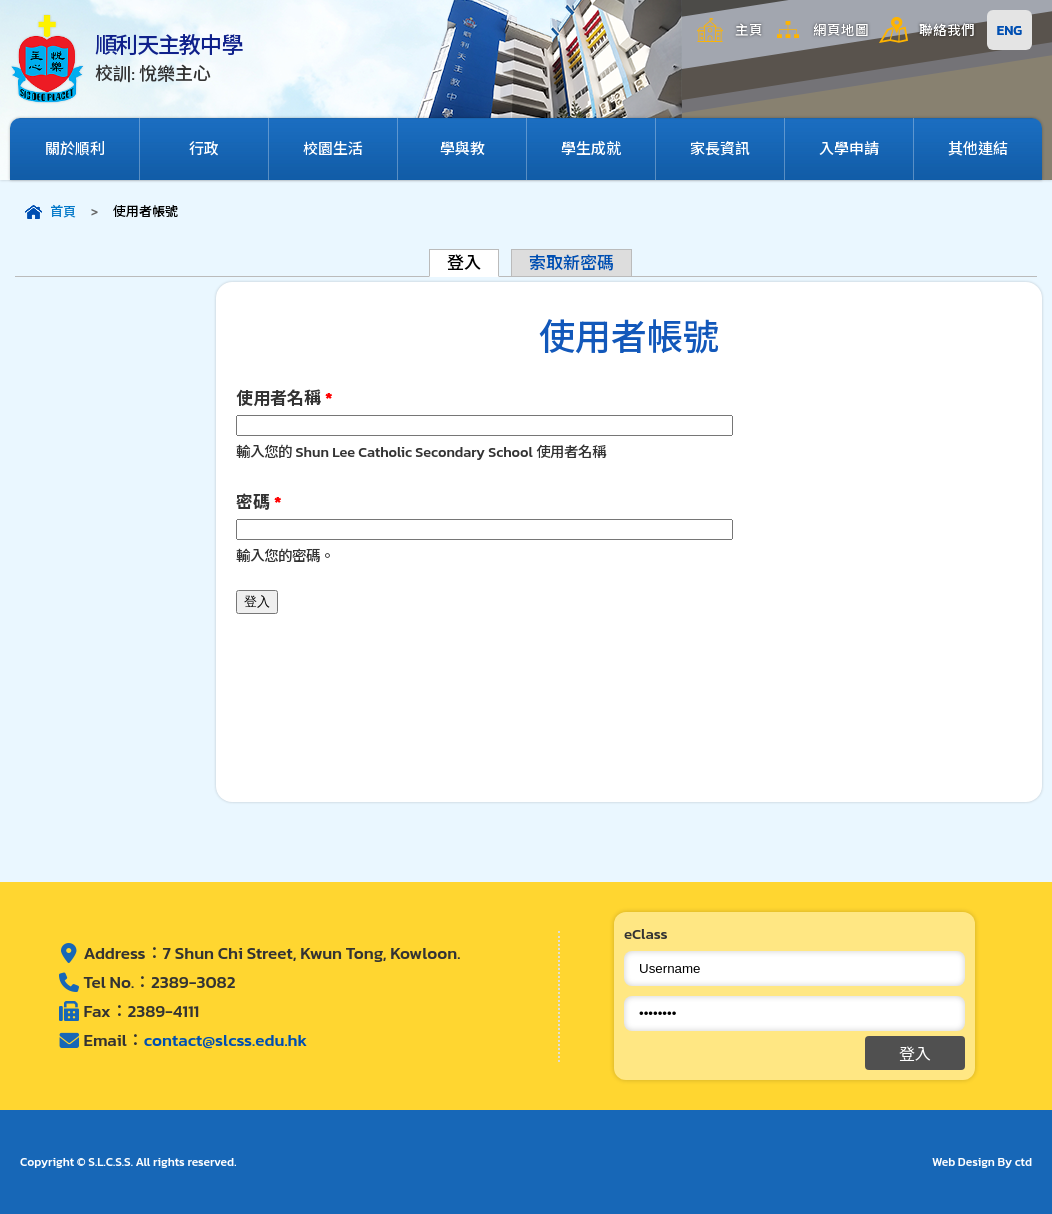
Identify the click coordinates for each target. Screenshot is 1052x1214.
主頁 (749, 30)
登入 (473, 262)
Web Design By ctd (982, 1162)
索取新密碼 (571, 263)
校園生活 (333, 148)
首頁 (63, 211)
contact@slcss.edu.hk (225, 1040)
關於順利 (75, 148)
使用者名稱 (284, 398)
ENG (1009, 30)
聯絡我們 (947, 30)
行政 (204, 148)
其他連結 (978, 148)
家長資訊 (720, 148)
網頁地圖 (841, 30)
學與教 (462, 148)
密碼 (258, 502)
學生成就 (591, 148)
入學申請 (849, 148)
